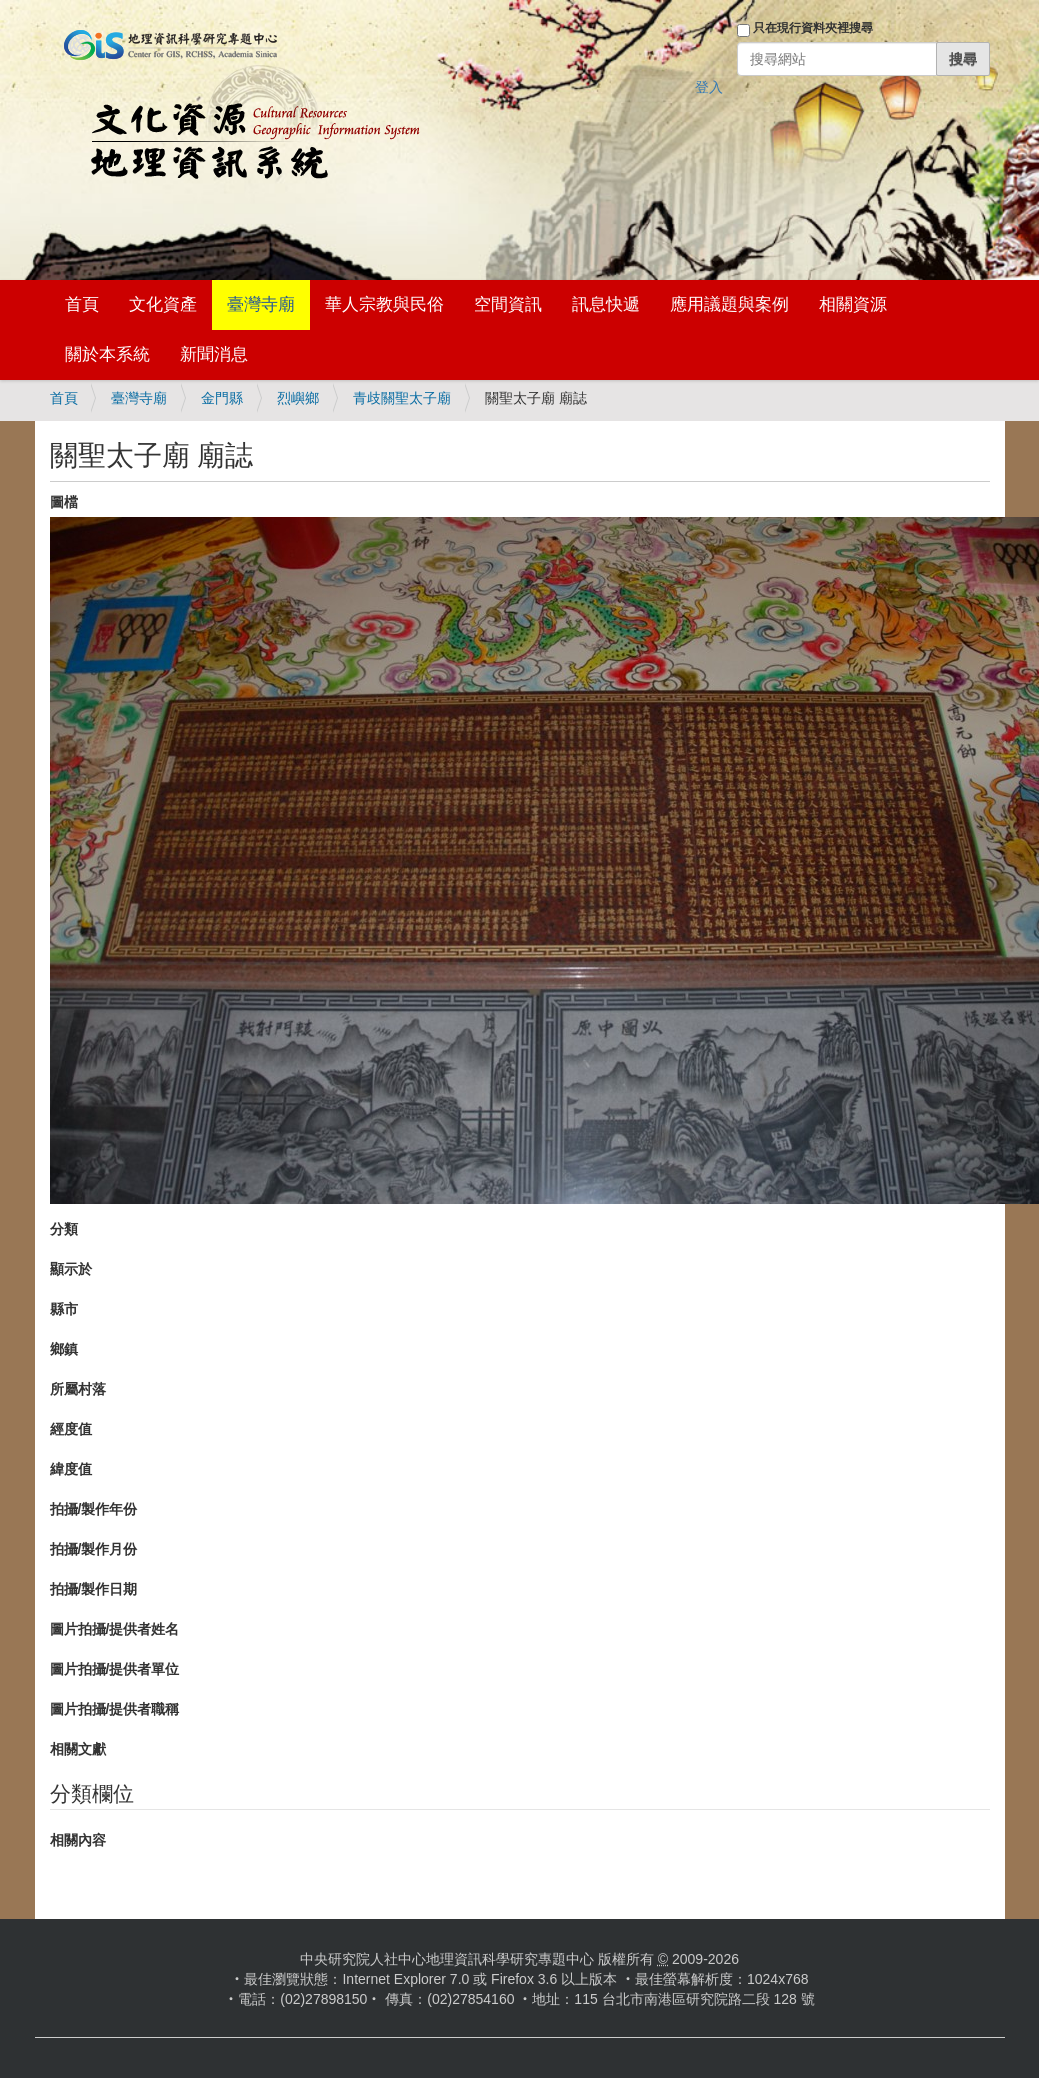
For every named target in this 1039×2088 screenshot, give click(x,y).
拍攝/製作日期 (94, 1589)
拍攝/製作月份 (94, 1549)
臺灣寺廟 (261, 304)
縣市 (64, 1309)
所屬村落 (78, 1389)
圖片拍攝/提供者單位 (115, 1669)
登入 (709, 87)
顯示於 (71, 1269)
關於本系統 (107, 354)
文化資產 (163, 304)
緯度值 (71, 1469)
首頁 (82, 304)
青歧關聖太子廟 (402, 398)
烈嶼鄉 (298, 398)
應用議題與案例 (729, 304)
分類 (64, 1229)
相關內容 (78, 1840)
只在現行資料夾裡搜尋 (813, 28)
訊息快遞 (606, 304)
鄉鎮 (64, 1349)
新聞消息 (214, 354)
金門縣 (222, 398)
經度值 (71, 1429)
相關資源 (853, 304)
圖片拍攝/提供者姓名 (115, 1629)
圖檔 (64, 502)
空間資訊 (508, 304)
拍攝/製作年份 (94, 1509)
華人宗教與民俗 (384, 304)
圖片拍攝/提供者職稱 (115, 1709)
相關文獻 (78, 1749)
